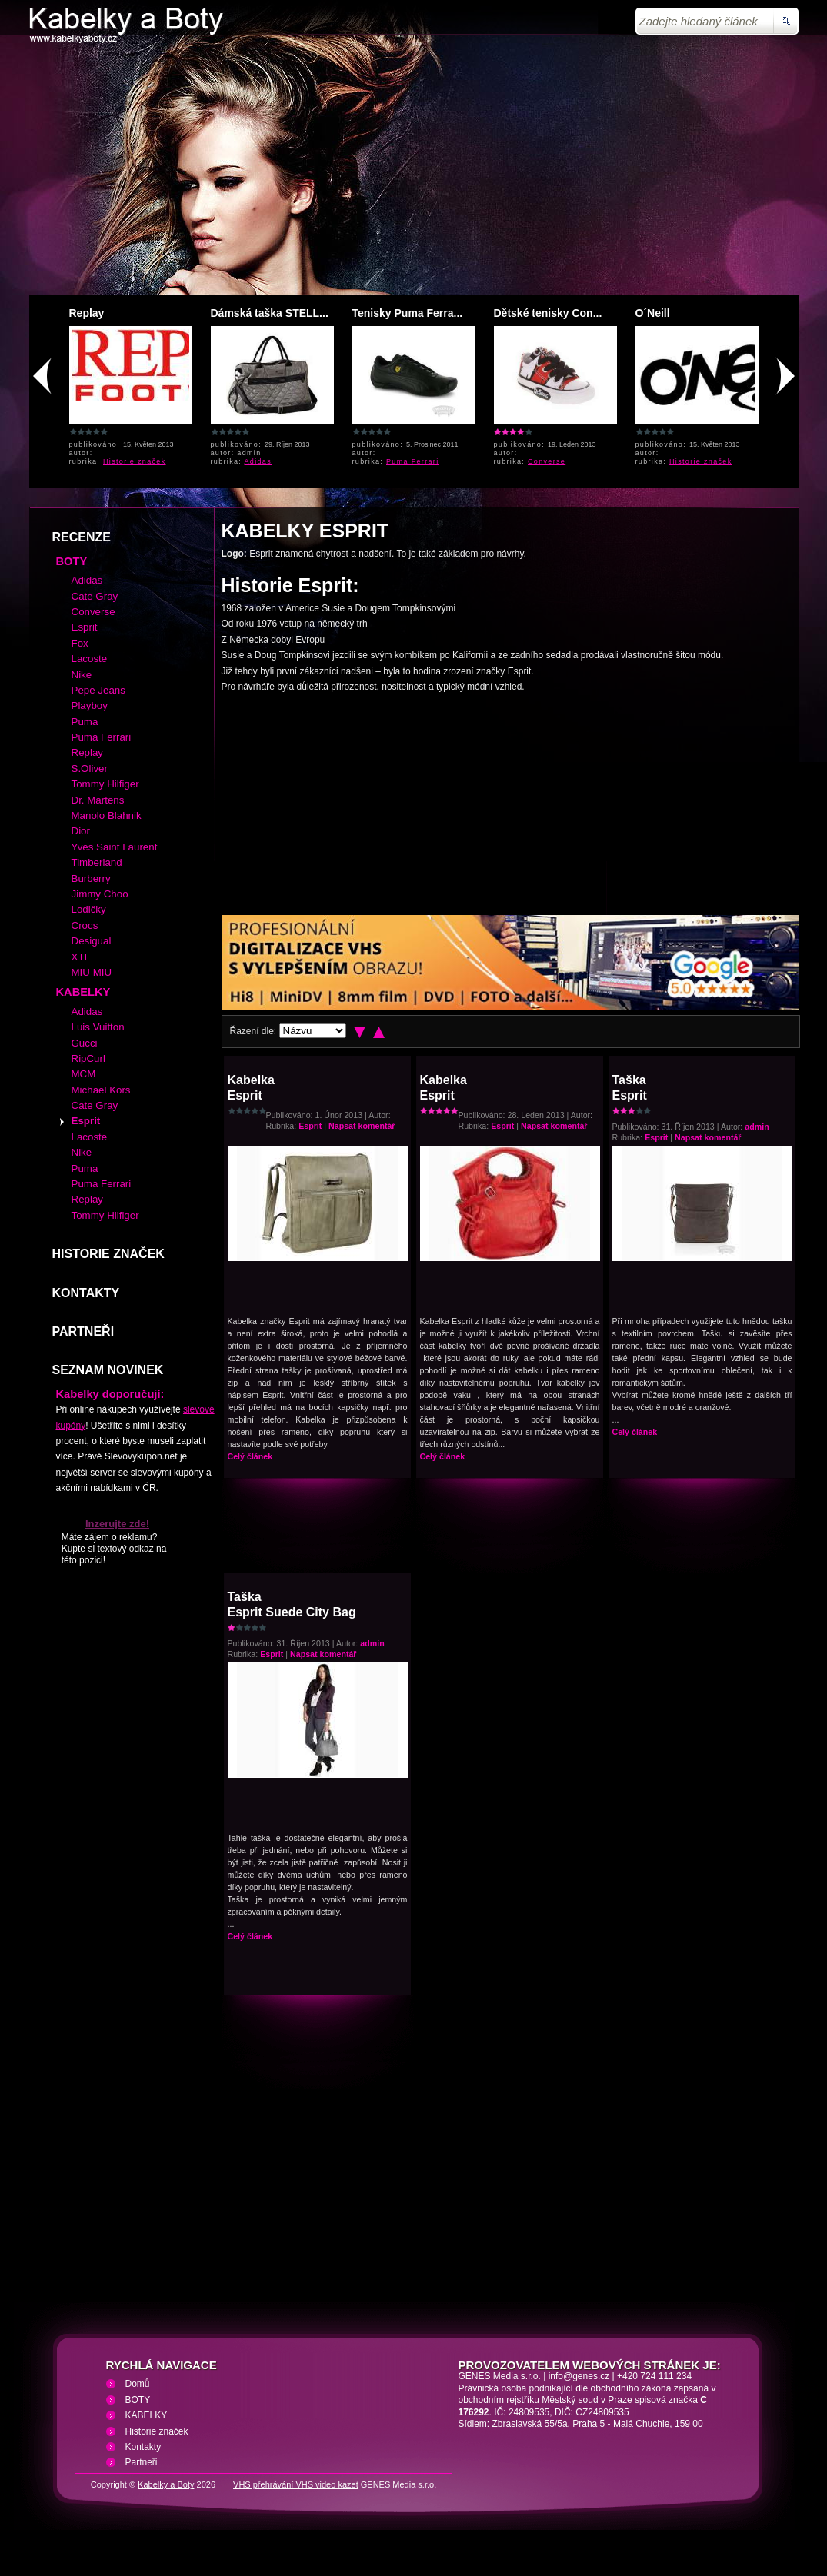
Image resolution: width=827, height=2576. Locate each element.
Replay (87, 313)
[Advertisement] (414, 167)
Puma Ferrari (412, 461)
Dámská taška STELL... (269, 313)
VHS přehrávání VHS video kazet (295, 2484)
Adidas (258, 461)
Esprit (310, 1125)
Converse (546, 461)
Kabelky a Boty (166, 2484)
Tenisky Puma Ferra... (407, 313)
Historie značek (134, 461)
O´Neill (652, 313)
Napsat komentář (361, 1125)
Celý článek (250, 1456)
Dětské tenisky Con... (548, 313)
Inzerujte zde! (117, 1523)
